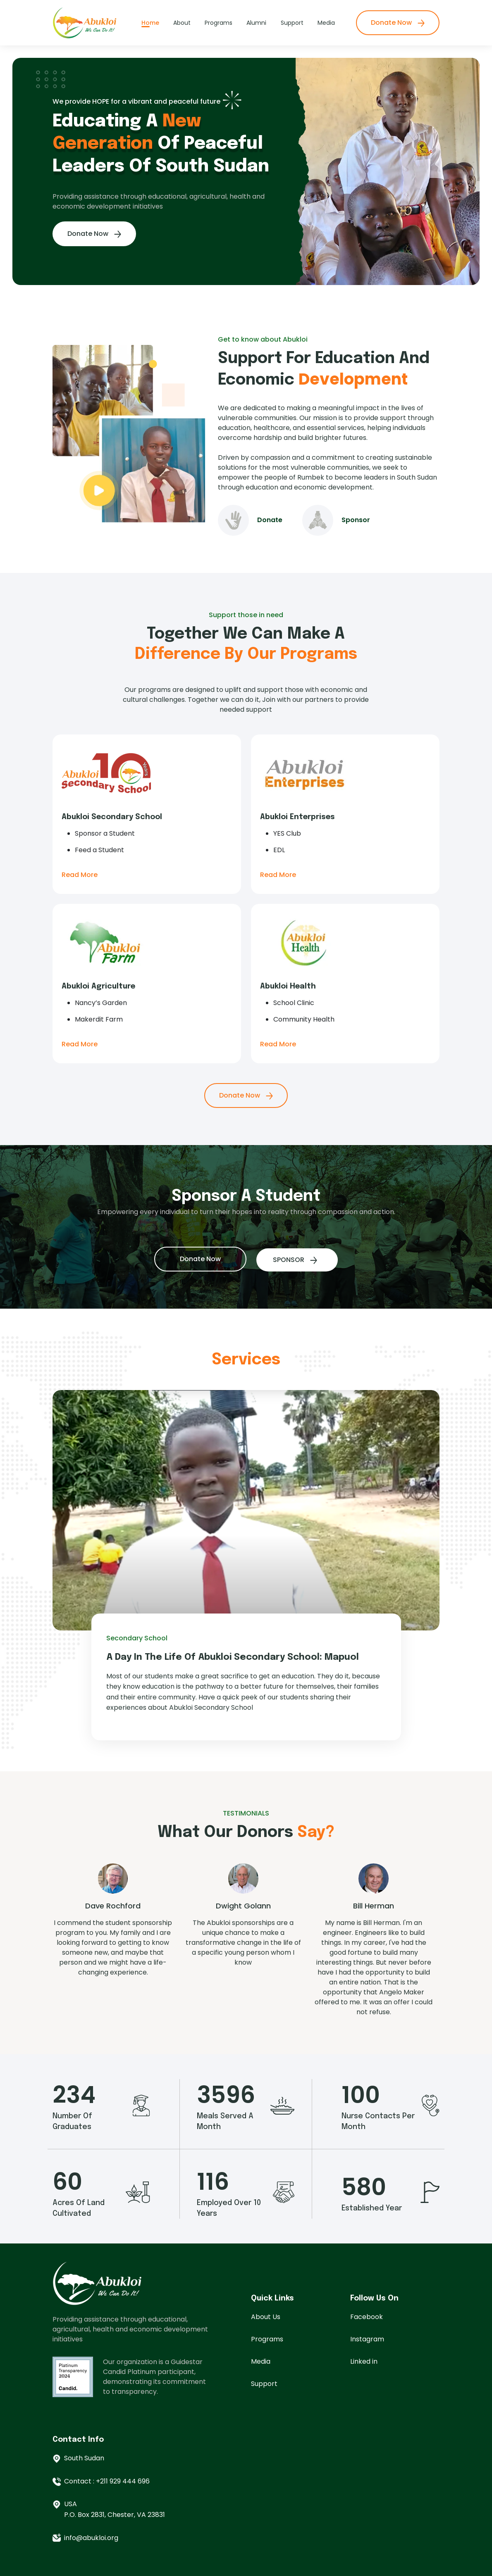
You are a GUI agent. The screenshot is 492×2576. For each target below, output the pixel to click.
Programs (218, 23)
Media (326, 23)
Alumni (256, 23)
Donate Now (398, 22)
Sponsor (394, 558)
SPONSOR (277, 1256)
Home (150, 23)
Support (292, 23)
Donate (308, 558)
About (182, 23)
